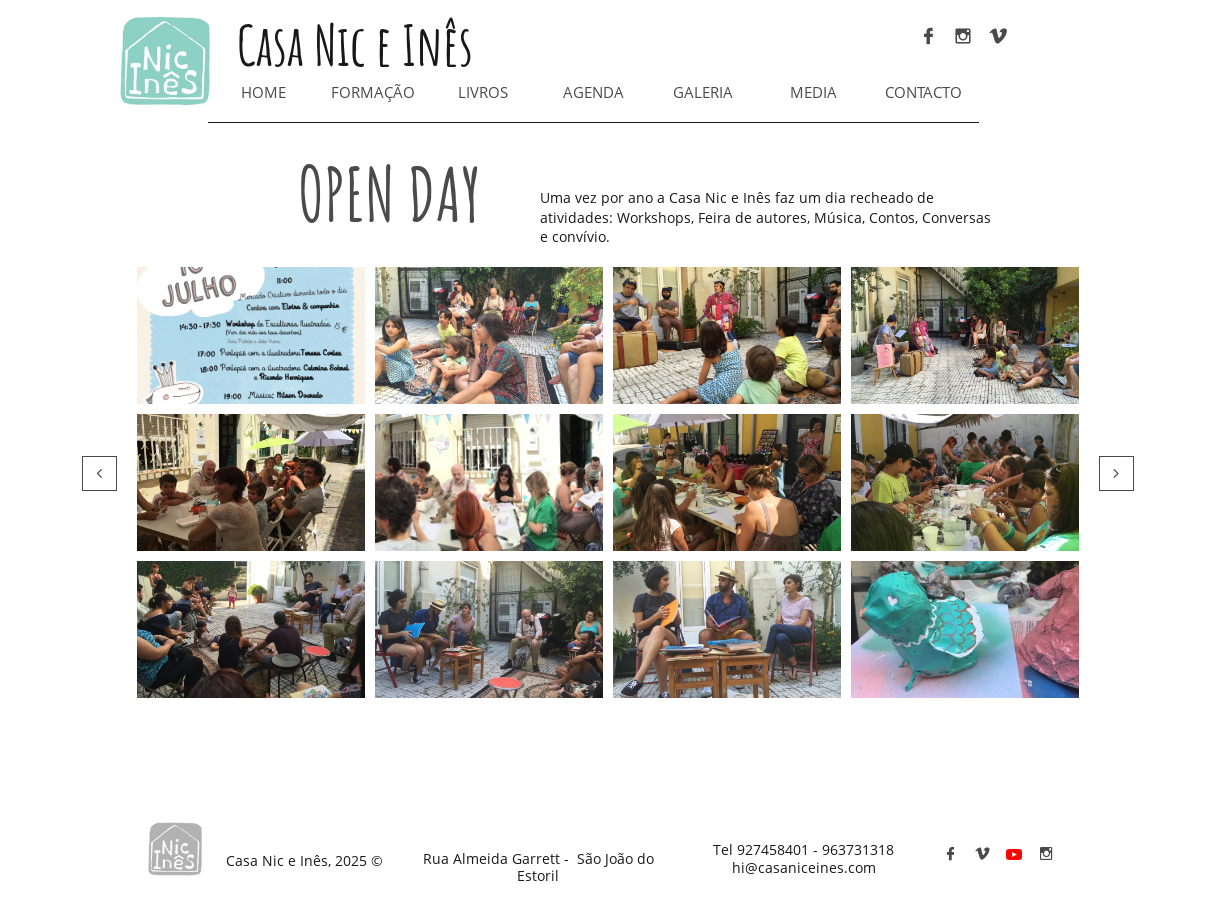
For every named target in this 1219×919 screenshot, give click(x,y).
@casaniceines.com (810, 867)
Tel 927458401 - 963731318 (803, 849)
